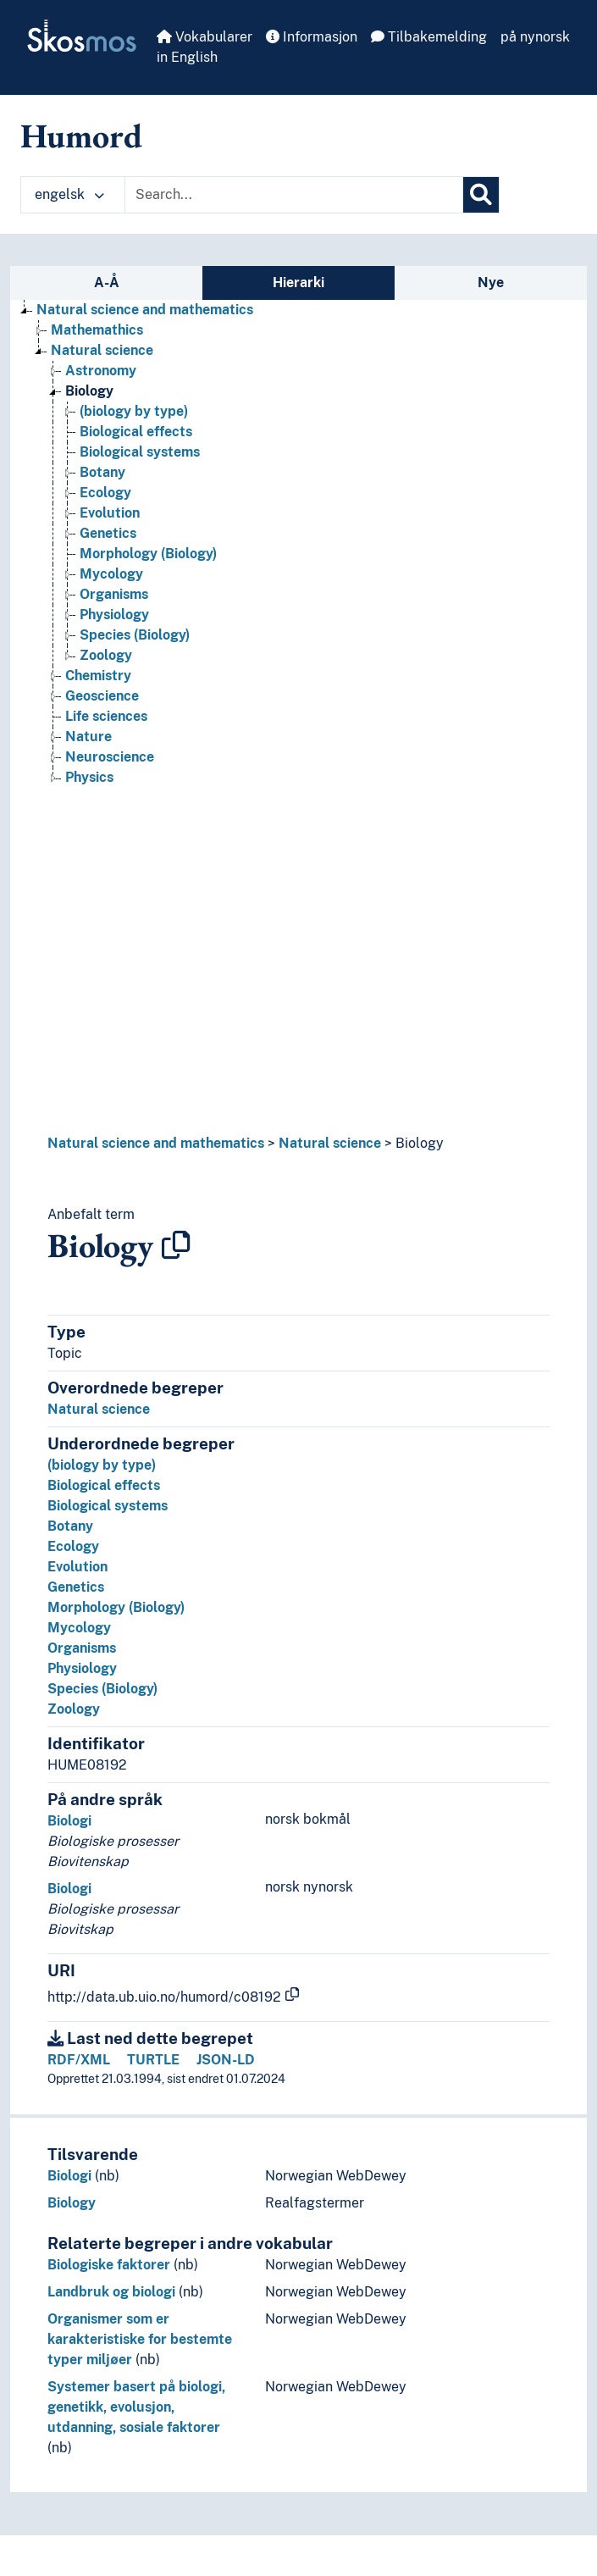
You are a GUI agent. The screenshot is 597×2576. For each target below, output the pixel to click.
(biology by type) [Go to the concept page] (134, 411)
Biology (419, 1143)
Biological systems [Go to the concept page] (140, 452)
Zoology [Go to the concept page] (106, 655)
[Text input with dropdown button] (293, 194)
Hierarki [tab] (298, 282)
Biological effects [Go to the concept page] (136, 432)
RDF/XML (78, 2060)
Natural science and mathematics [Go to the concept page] (144, 310)
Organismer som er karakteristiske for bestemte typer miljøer (139, 2339)
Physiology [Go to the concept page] (114, 615)
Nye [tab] (491, 282)
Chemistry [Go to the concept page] (98, 676)
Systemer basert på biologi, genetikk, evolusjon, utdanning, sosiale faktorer (136, 2407)
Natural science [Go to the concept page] (102, 350)
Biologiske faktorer (108, 2265)
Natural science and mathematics (155, 1143)
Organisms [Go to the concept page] (114, 594)
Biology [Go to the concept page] (89, 391)
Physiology (82, 1668)
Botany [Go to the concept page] (102, 472)
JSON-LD (225, 2060)
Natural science (330, 1143)
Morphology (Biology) (116, 1607)
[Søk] (481, 194)
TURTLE (153, 2060)
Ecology (73, 1546)
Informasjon (311, 37)
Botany (70, 1526)
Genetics (75, 1587)
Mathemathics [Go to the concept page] (97, 330)
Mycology (79, 1628)
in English (187, 57)
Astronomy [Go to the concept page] (100, 371)
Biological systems (107, 1506)
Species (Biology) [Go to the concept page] (135, 635)
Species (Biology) (102, 1689)
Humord (81, 136)
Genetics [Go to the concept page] (108, 533)
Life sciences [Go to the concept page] (106, 716)
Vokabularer (204, 37)
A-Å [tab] (106, 282)
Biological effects (103, 1485)
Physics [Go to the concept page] (89, 777)
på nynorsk (535, 37)
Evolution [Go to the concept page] (110, 513)
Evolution (77, 1567)
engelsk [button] (69, 194)
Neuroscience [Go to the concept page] (109, 757)
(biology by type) (101, 1465)
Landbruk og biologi (111, 2292)
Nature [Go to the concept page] (88, 736)
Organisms (81, 1648)
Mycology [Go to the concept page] (111, 574)
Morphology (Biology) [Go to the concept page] (148, 554)
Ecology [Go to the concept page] (105, 493)
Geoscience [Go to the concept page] (102, 696)
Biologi (69, 1821)
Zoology (73, 1709)
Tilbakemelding (429, 37)
